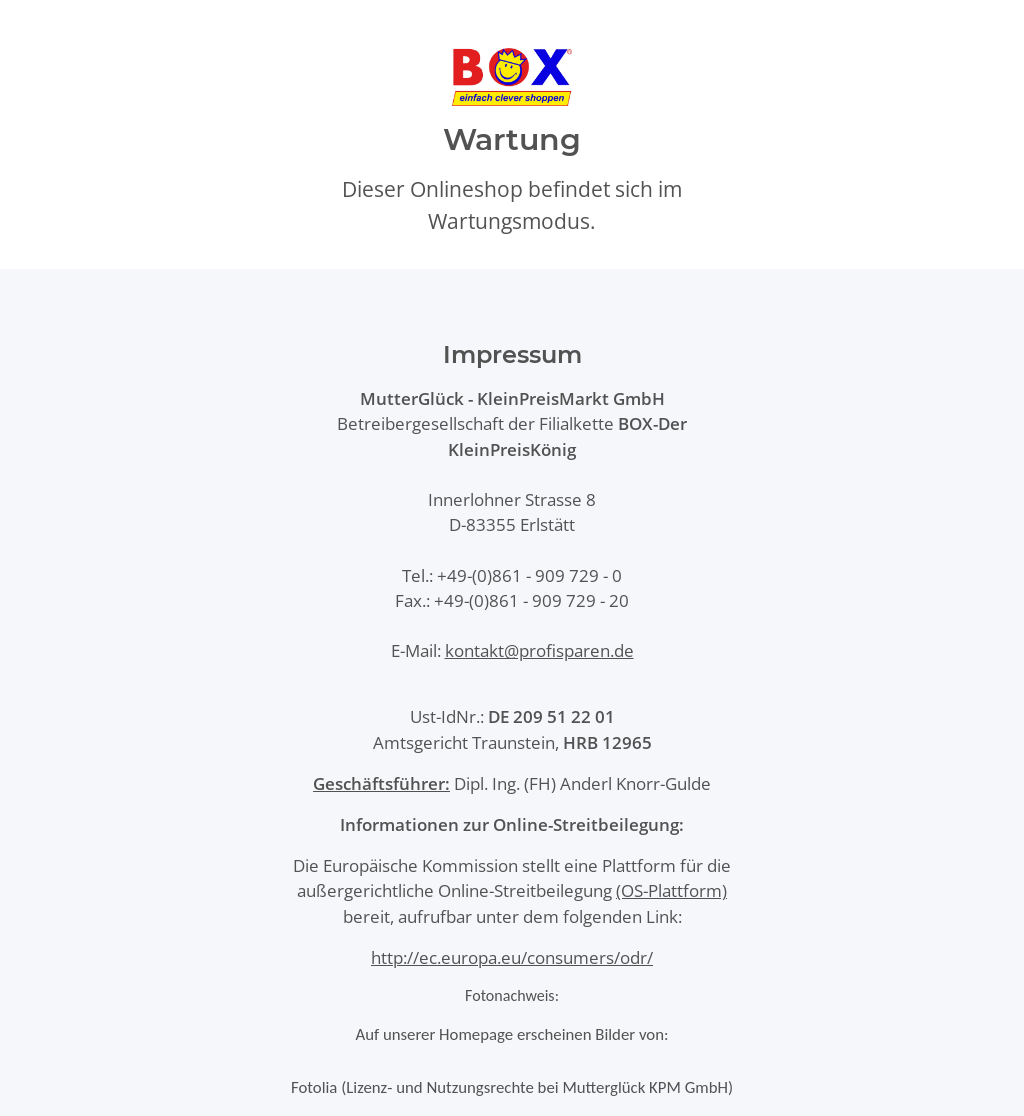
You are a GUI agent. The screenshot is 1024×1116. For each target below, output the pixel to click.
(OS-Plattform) (671, 890)
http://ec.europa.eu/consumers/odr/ (512, 957)
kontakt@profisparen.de (539, 650)
